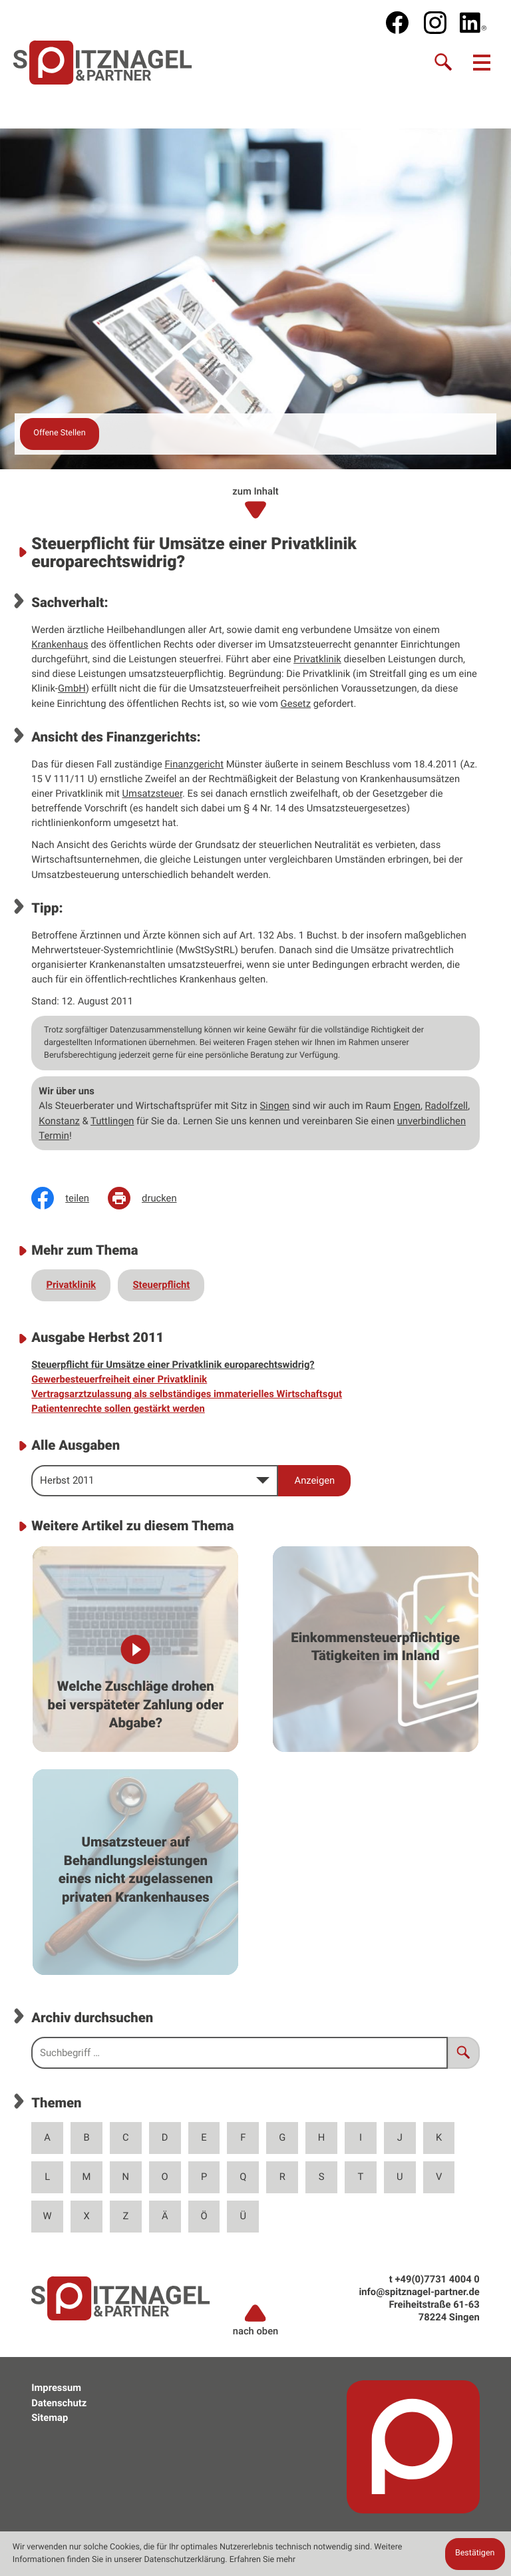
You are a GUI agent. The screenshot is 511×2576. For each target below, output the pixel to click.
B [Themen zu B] (86, 2137)
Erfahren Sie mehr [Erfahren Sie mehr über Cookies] (262, 2560)
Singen (275, 1106)
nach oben (256, 2319)
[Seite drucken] (152, 1198)
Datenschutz (58, 2403)
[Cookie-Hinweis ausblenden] (475, 2554)
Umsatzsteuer (152, 793)
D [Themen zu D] (165, 2137)
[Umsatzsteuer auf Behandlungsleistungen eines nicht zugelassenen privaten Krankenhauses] (135, 1872)
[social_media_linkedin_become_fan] (473, 22)
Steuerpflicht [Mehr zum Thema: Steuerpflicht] (161, 1285)
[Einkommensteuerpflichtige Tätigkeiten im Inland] (375, 1649)
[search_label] (239, 2053)
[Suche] (443, 62)
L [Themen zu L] (47, 2177)
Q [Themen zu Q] (243, 2177)
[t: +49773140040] (437, 2279)
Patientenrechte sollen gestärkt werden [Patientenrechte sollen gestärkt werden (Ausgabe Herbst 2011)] (118, 1408)
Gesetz (296, 704)
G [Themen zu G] (282, 2137)
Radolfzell (446, 1106)
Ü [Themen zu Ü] (243, 2216)
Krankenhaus (59, 644)
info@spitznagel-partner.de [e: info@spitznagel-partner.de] (419, 2292)
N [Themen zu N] (126, 2177)
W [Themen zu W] (47, 2216)
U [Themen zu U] (400, 2177)
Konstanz (59, 1121)
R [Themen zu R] (282, 2177)
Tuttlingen (112, 1121)
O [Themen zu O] (165, 2177)
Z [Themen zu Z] (125, 2216)
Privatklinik (317, 659)
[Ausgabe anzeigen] (314, 1481)
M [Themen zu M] (87, 2177)
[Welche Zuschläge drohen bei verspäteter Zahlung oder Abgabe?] (135, 1649)
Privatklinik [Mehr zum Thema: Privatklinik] (71, 1285)
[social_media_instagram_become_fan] (435, 22)
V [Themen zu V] (439, 2177)
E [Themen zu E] (203, 2137)
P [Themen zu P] (204, 2177)
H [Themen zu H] (321, 2137)
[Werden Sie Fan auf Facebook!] (397, 22)
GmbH (72, 688)
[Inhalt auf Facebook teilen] (69, 1198)
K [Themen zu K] (439, 2137)
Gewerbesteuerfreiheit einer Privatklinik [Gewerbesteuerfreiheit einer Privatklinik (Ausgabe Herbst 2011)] (119, 1379)
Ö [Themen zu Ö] (203, 2216)
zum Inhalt (255, 502)
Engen (407, 1106)
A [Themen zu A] (47, 2137)
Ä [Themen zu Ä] (165, 2216)
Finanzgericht (194, 764)
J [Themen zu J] (400, 2137)
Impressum (56, 2388)
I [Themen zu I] (360, 2137)
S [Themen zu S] (322, 2177)
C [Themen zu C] (125, 2137)
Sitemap (49, 2418)
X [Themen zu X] (86, 2216)
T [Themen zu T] (361, 2177)
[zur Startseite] (102, 62)
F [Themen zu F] (243, 2137)
